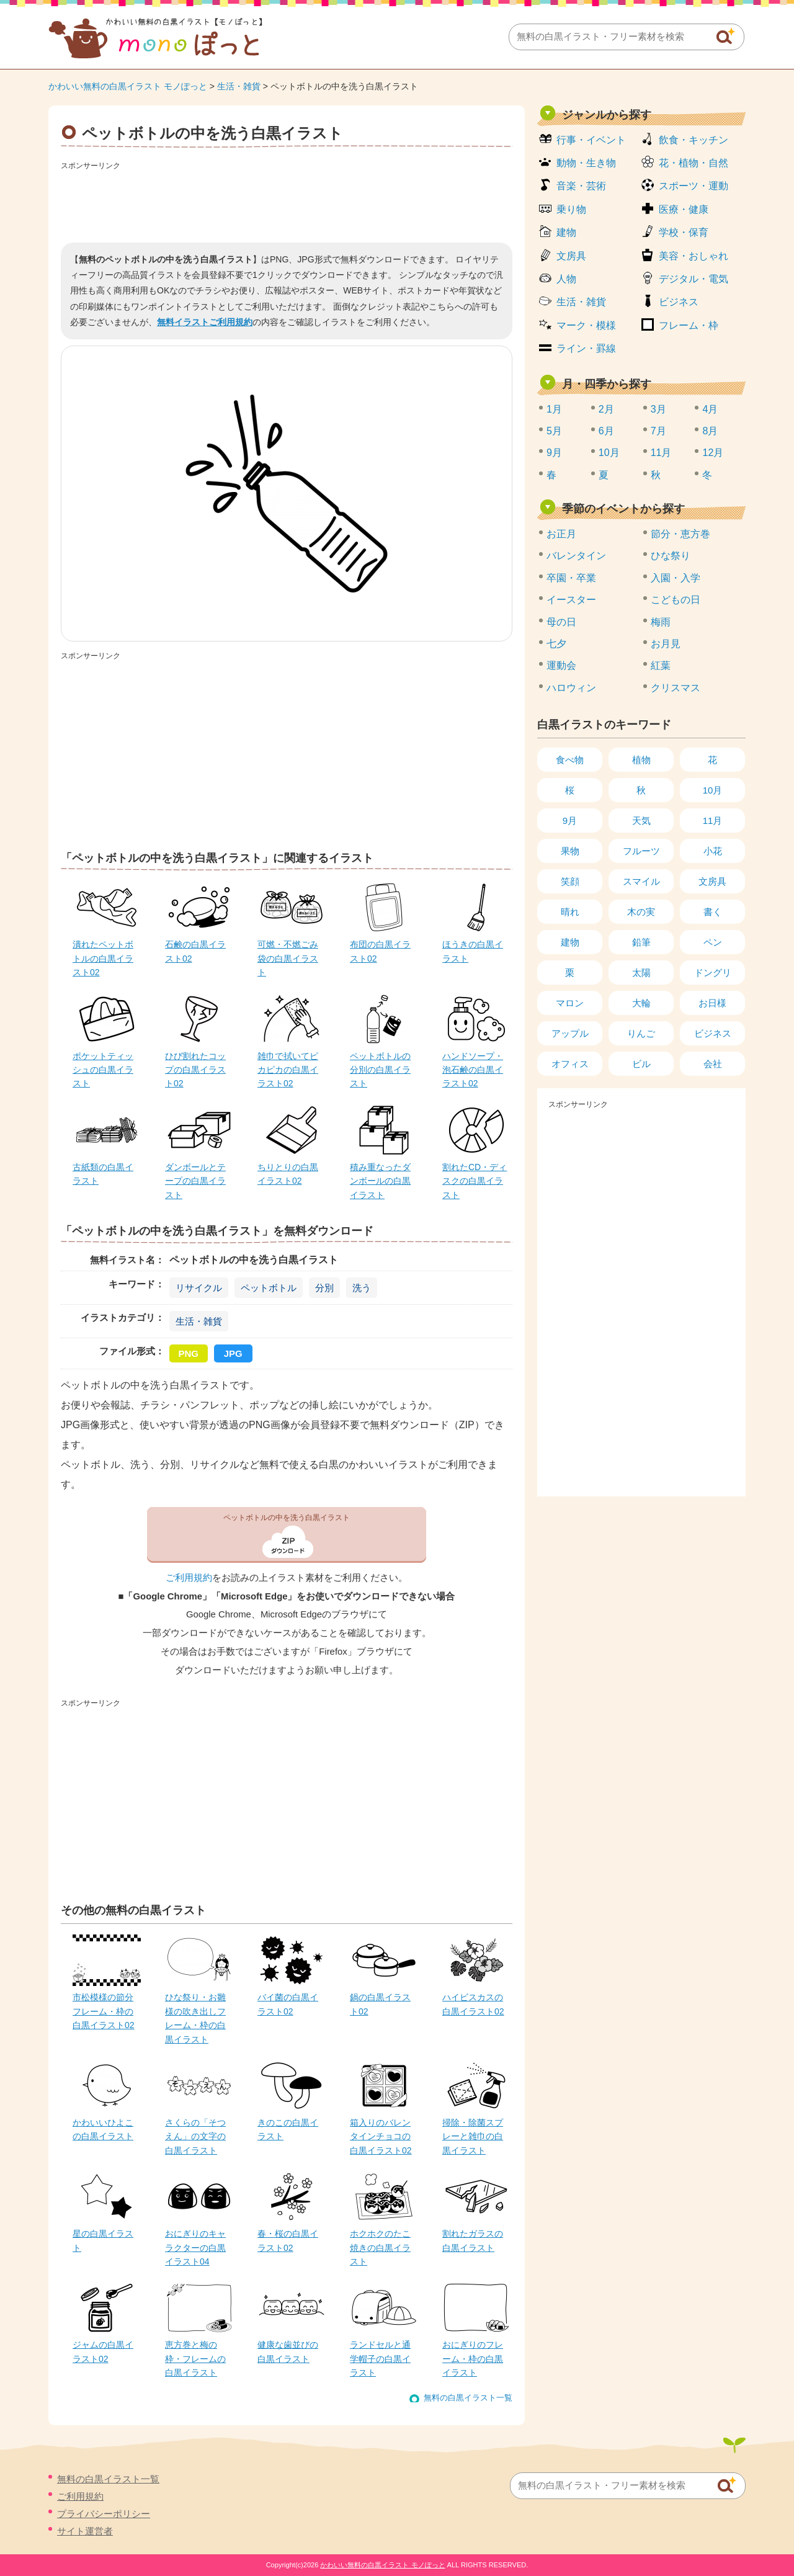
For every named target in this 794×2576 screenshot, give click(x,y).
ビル (641, 1063)
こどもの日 (675, 599)
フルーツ (641, 851)
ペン (712, 942)
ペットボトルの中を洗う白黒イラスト (286, 1517)
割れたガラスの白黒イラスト (472, 2240)
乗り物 (571, 209)
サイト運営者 (85, 2531)
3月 (658, 409)
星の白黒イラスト (103, 2240)
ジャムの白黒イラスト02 (103, 2351)
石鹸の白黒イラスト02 (195, 951)
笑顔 (570, 881)
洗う (361, 1287)
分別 (324, 1287)
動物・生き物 (586, 163)
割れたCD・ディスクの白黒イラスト (474, 1181)
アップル (570, 1033)
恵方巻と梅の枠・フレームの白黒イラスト (195, 2358)
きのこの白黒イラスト (287, 2129)
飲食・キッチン (693, 140)
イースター (571, 599)
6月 (606, 431)
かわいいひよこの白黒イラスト (103, 2129)
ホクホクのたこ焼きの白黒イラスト (380, 2247)
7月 (658, 431)
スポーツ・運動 (693, 186)
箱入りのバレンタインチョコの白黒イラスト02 (381, 2136)
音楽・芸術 (581, 186)
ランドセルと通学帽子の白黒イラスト (380, 2358)
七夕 (556, 643)
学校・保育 (683, 232)
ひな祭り (670, 555)
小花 (712, 851)
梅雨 (661, 622)
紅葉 (661, 665)
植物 (641, 759)
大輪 (641, 1003)
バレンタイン (576, 555)
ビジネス (678, 302)
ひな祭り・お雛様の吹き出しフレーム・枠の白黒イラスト (195, 2018)
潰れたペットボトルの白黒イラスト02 (103, 958)
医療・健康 (683, 209)
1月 (554, 409)
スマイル (641, 881)
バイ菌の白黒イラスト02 (287, 2004)
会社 (712, 1063)
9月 (554, 452)
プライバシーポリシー (103, 2513)
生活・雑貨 (239, 86)
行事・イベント (591, 140)
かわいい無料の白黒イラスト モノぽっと (127, 86)
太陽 (641, 972)
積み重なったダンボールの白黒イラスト (380, 1181)
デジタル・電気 (693, 279)
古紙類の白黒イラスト (103, 1174)
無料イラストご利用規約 (204, 322)
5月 (554, 431)
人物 (566, 279)
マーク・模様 (586, 325)
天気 (641, 820)
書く (712, 911)
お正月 (561, 534)
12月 (712, 452)
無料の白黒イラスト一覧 (468, 2397)
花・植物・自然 (693, 163)
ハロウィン (571, 687)
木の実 (641, 911)
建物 (566, 232)
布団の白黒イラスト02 (380, 951)
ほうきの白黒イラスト (472, 951)
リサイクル (199, 1287)
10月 (609, 452)
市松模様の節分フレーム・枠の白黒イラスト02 (104, 2011)
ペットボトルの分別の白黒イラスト (380, 1070)
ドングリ (712, 972)
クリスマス (675, 687)
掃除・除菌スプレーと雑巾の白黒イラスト (472, 2136)
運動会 (561, 665)
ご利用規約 (189, 1578)
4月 (710, 409)
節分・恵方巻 (680, 534)
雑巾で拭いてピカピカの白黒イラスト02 (287, 1070)
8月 (710, 431)
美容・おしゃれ (693, 256)
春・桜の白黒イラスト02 (287, 2240)
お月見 (665, 643)
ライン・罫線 (586, 348)
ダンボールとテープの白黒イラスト (195, 1181)
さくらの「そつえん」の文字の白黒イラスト (195, 2136)
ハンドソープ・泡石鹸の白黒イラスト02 (472, 1070)
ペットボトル (269, 1287)
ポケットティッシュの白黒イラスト (103, 1070)
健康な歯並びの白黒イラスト (287, 2351)
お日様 (712, 1003)
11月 (661, 452)
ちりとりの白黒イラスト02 (287, 1174)
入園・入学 (675, 578)
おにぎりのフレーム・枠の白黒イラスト (472, 2358)
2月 (606, 409)
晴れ (570, 911)
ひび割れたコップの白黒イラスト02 (195, 1070)
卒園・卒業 (571, 578)
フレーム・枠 (688, 325)
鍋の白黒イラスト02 (380, 2004)
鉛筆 (641, 942)
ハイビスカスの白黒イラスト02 (473, 2004)
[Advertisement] (286, 202)
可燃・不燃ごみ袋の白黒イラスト (287, 958)
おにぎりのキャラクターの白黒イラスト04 (195, 2247)
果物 (570, 851)
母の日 (561, 622)
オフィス (570, 1063)
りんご (641, 1033)
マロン (570, 1003)
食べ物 (570, 759)
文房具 (571, 256)
